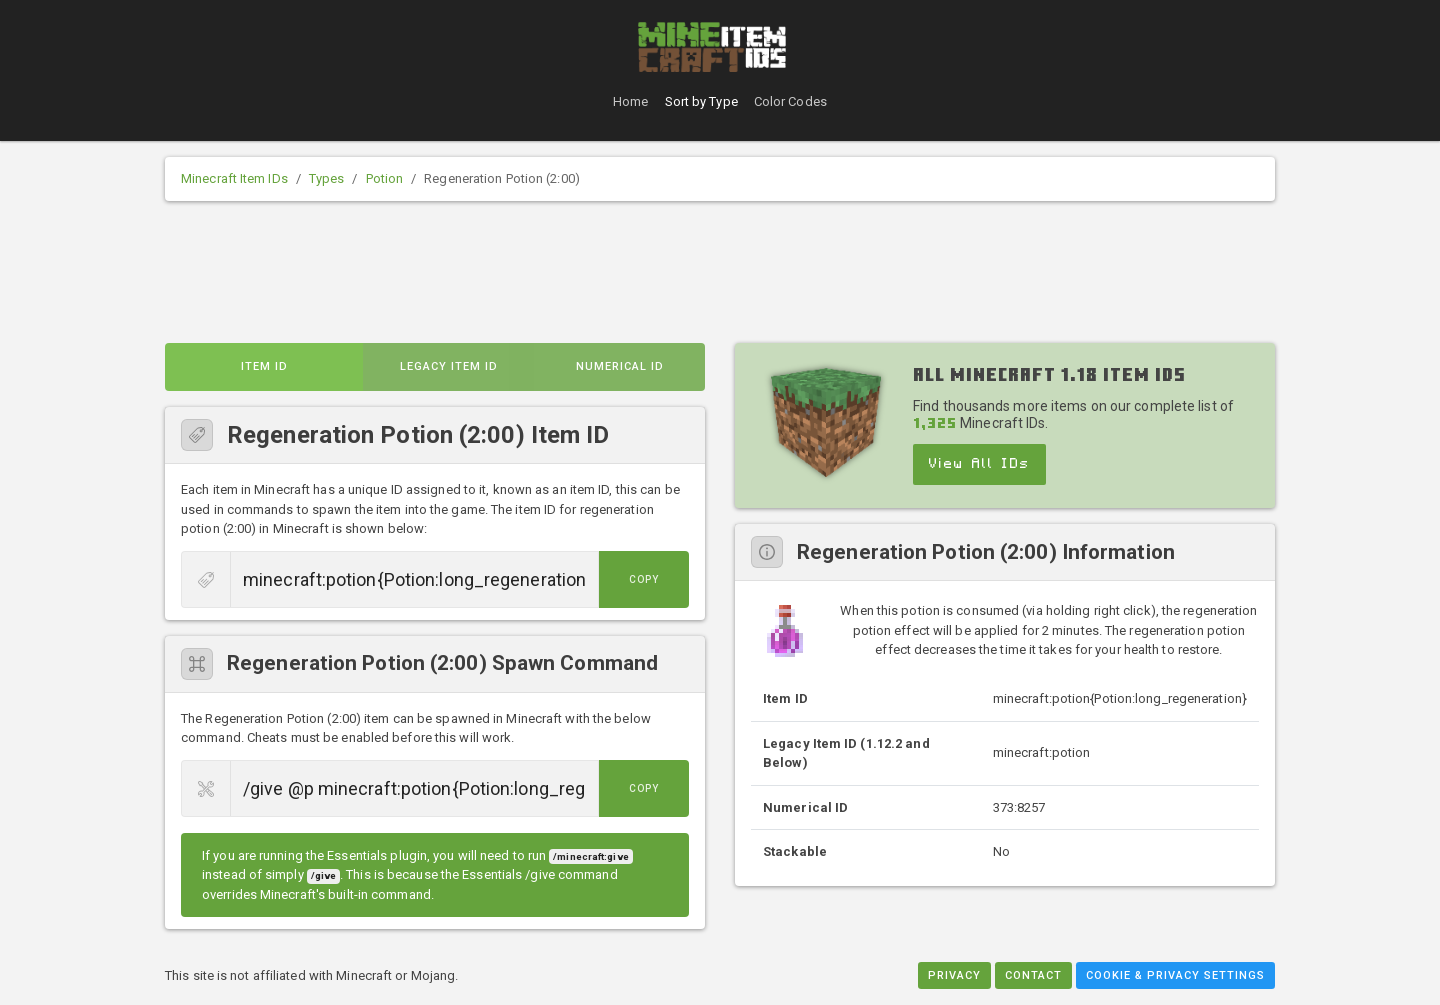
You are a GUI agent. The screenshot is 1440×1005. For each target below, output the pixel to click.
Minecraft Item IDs (234, 178)
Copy (644, 579)
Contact (1033, 975)
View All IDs (979, 464)
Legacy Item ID (449, 366)
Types (327, 178)
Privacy (954, 975)
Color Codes (790, 101)
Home (630, 101)
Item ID (264, 366)
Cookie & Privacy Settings (1175, 975)
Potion (385, 178)
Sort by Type (701, 101)
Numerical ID (620, 366)
